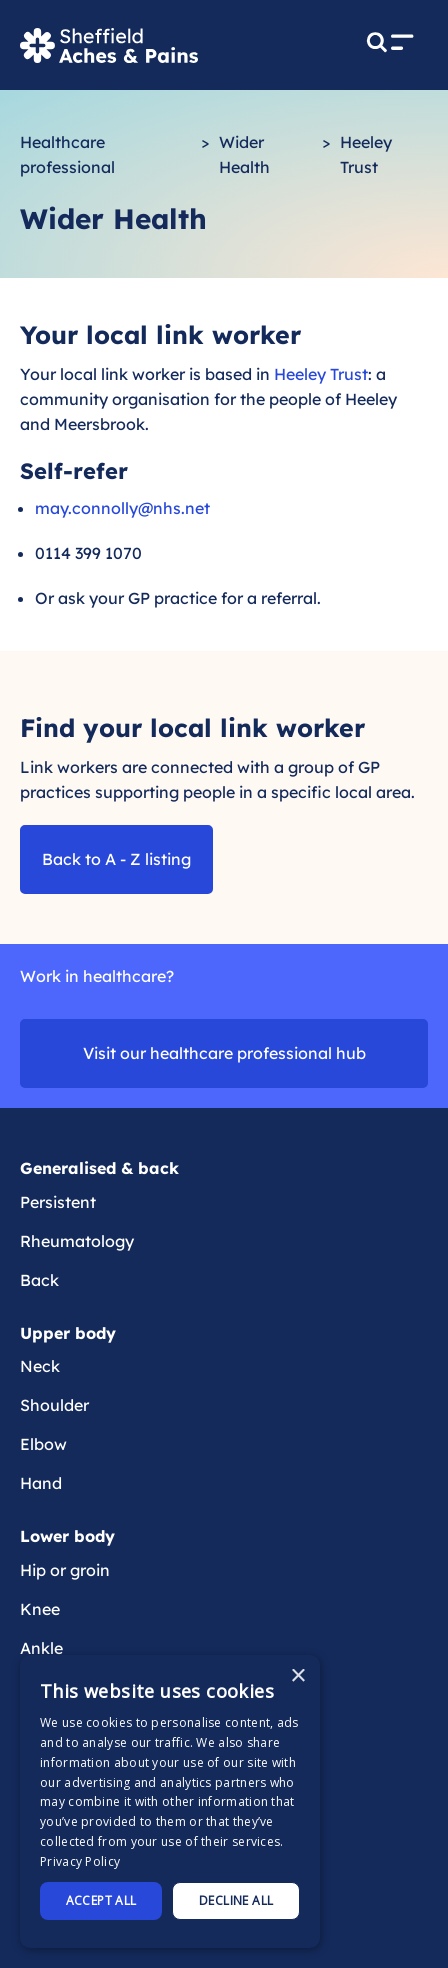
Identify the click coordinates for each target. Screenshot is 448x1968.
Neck (40, 1366)
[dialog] (170, 1801)
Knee (40, 1609)
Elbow (43, 1444)
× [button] (297, 1676)
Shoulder (54, 1405)
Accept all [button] (101, 1900)
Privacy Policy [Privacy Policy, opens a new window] (80, 1861)
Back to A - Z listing (116, 859)
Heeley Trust (321, 374)
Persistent (58, 1202)
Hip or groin (65, 1570)
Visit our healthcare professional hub (224, 1053)
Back (39, 1280)
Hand (41, 1483)
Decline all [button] (236, 1900)
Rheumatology (77, 1241)
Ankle (41, 1648)
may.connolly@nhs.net (122, 508)
